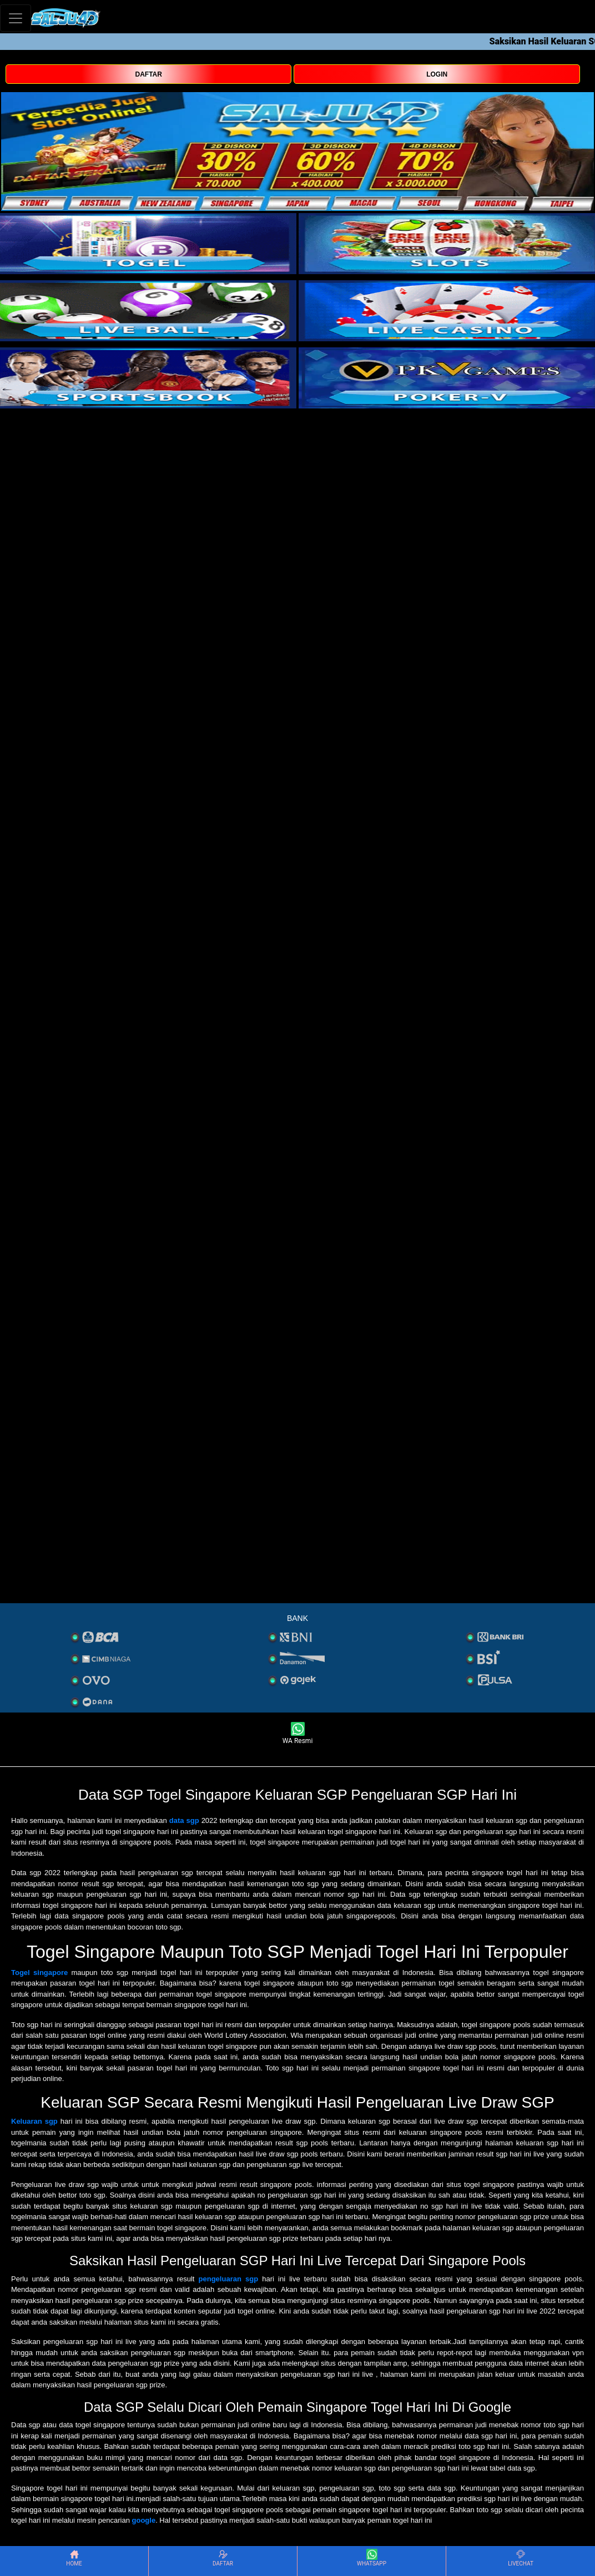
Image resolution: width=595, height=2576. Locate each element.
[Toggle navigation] (15, 18)
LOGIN (436, 74)
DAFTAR (148, 74)
